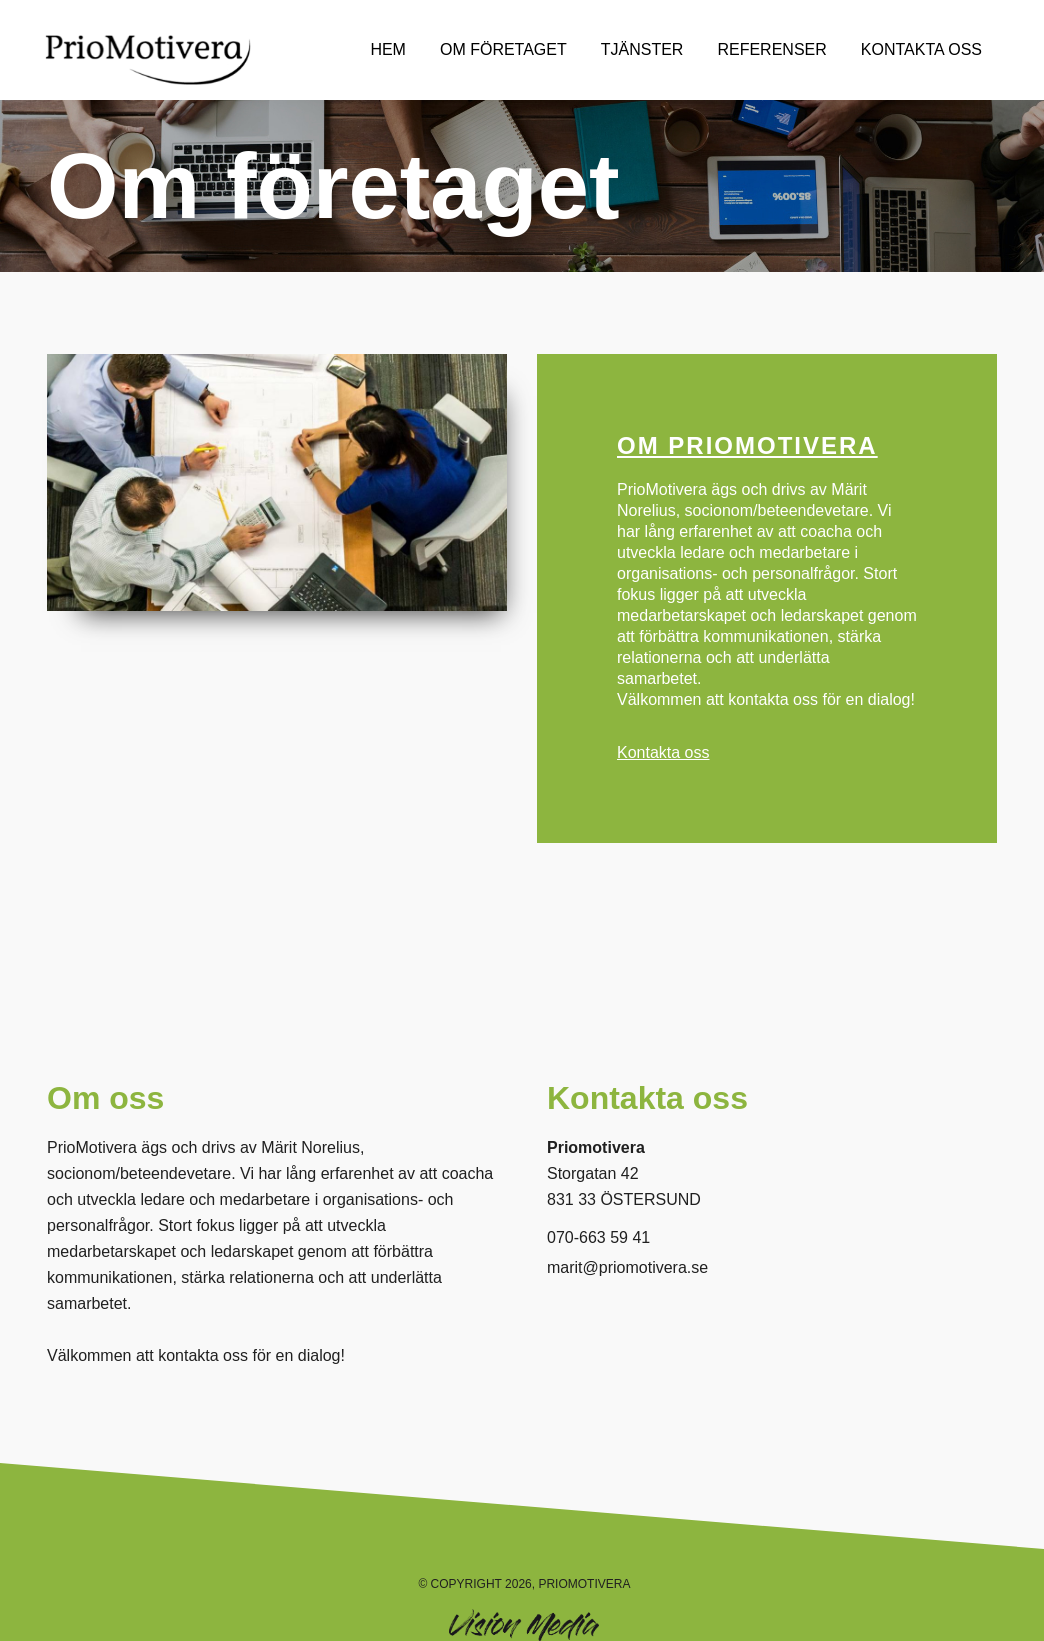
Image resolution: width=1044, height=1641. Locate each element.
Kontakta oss (663, 752)
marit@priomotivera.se (627, 1267)
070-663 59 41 (598, 1237)
